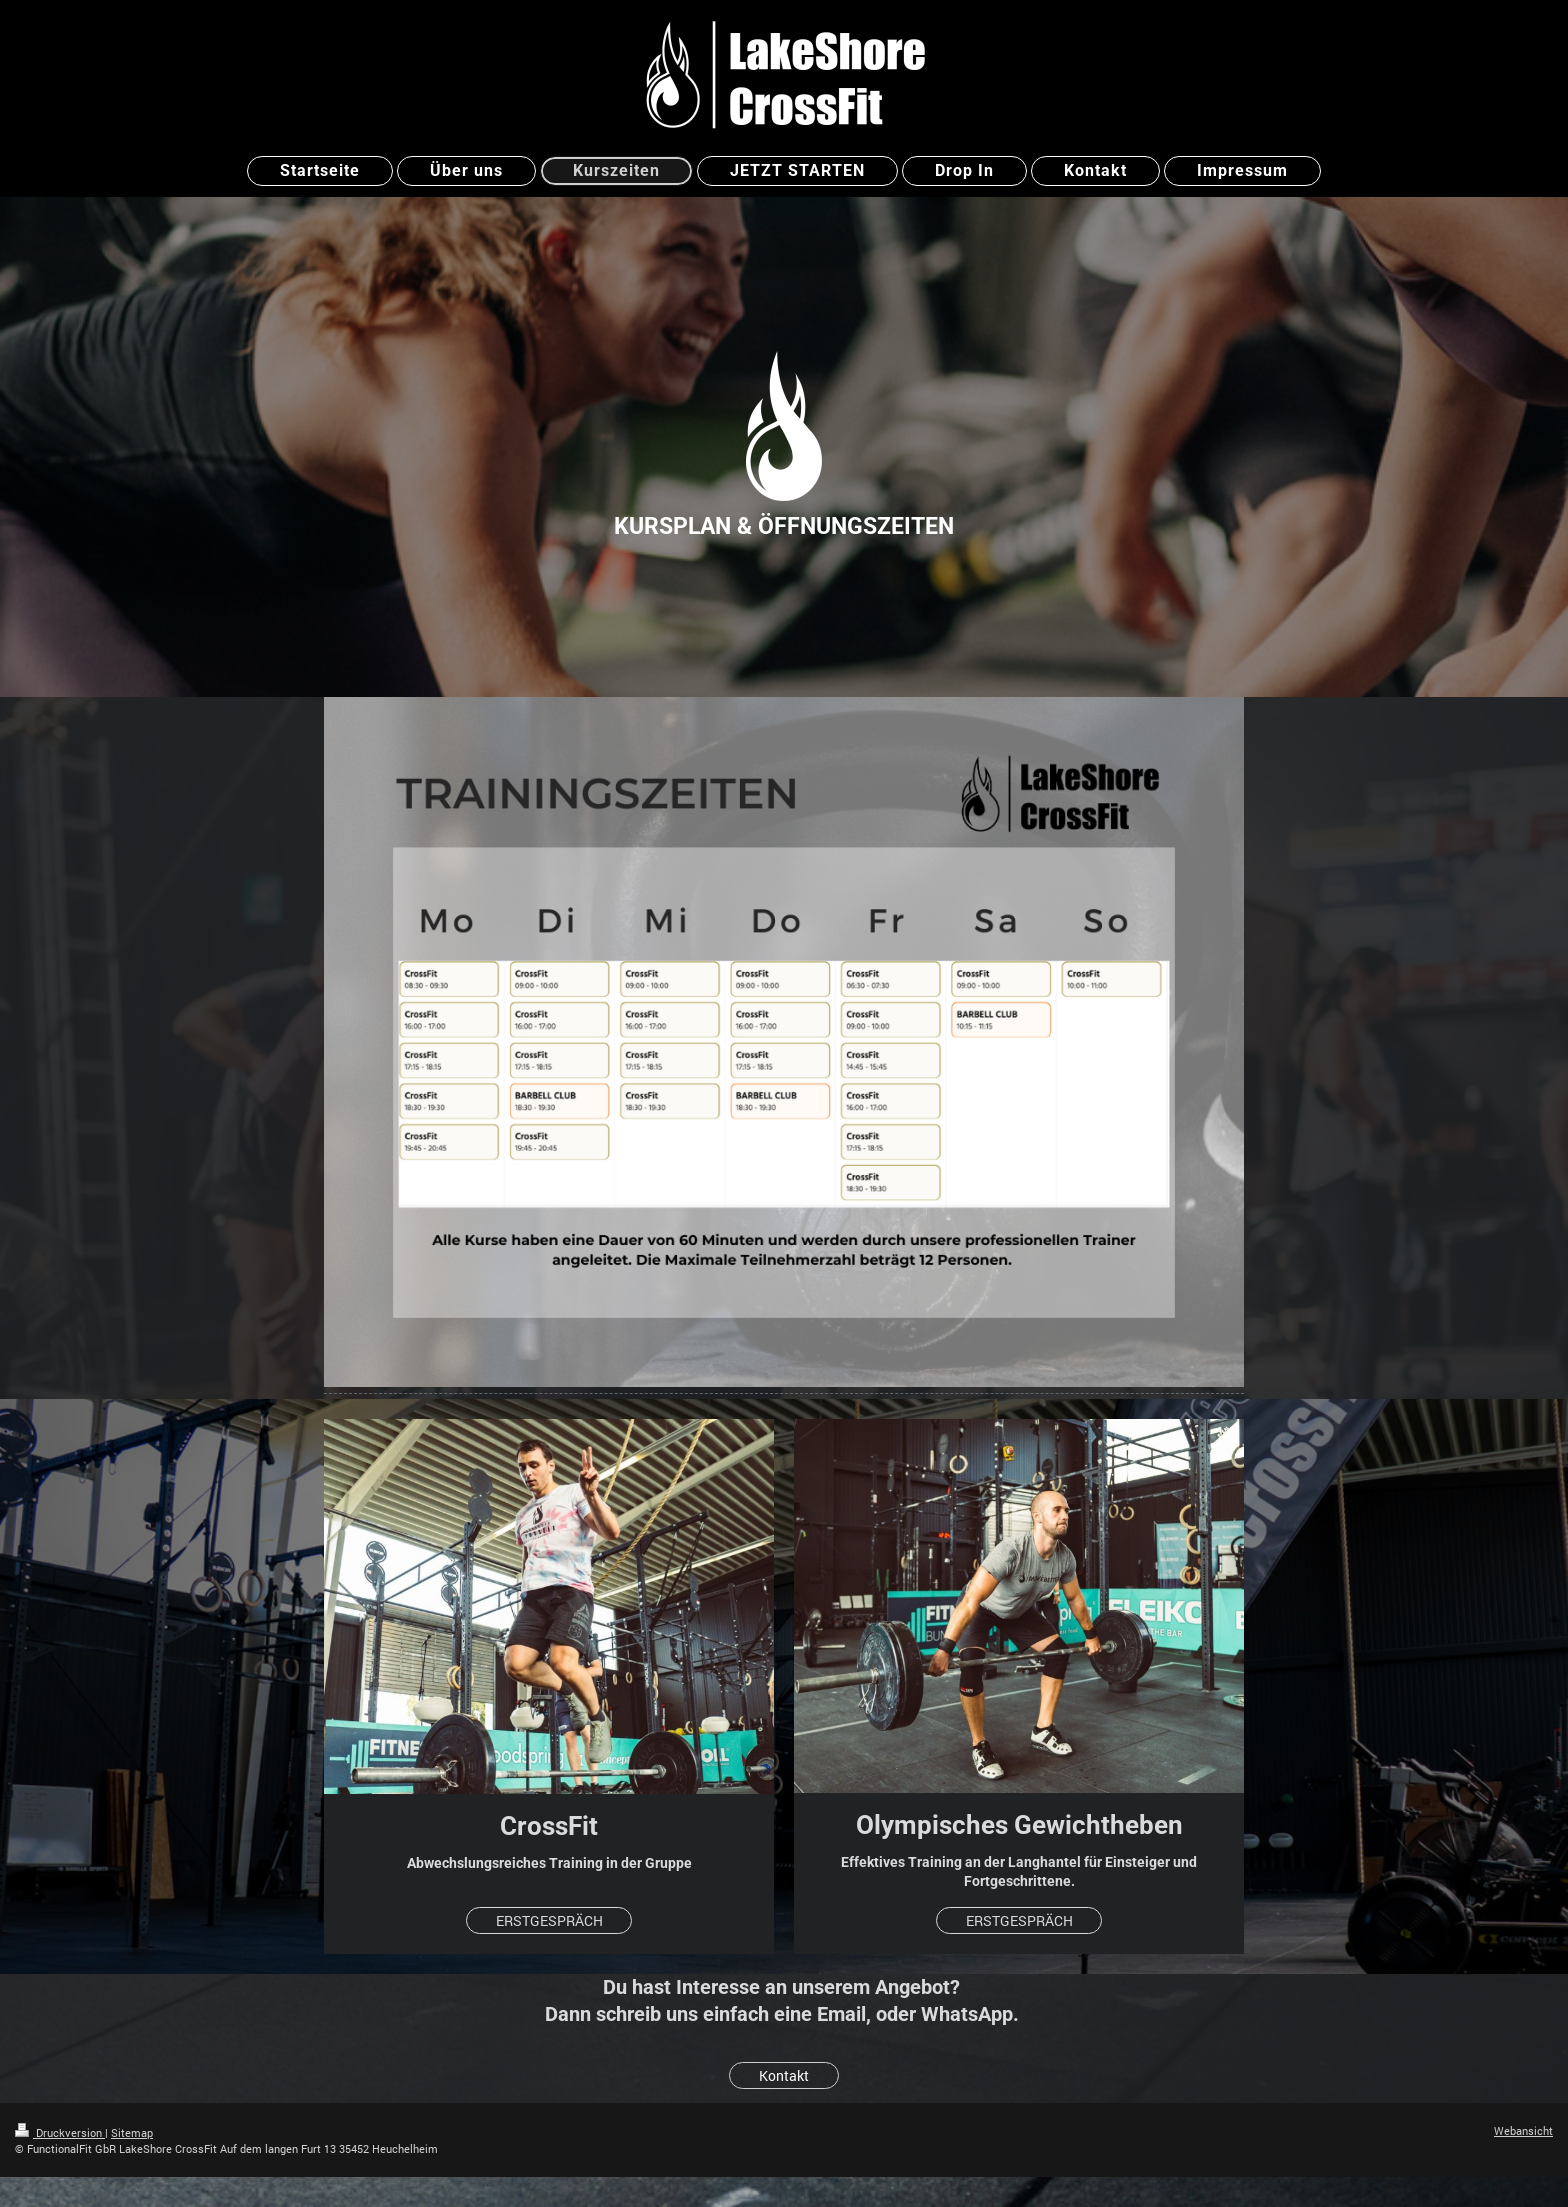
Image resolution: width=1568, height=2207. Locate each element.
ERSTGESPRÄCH (549, 1920)
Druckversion (60, 2132)
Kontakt (784, 2075)
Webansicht (1523, 2130)
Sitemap (132, 2132)
